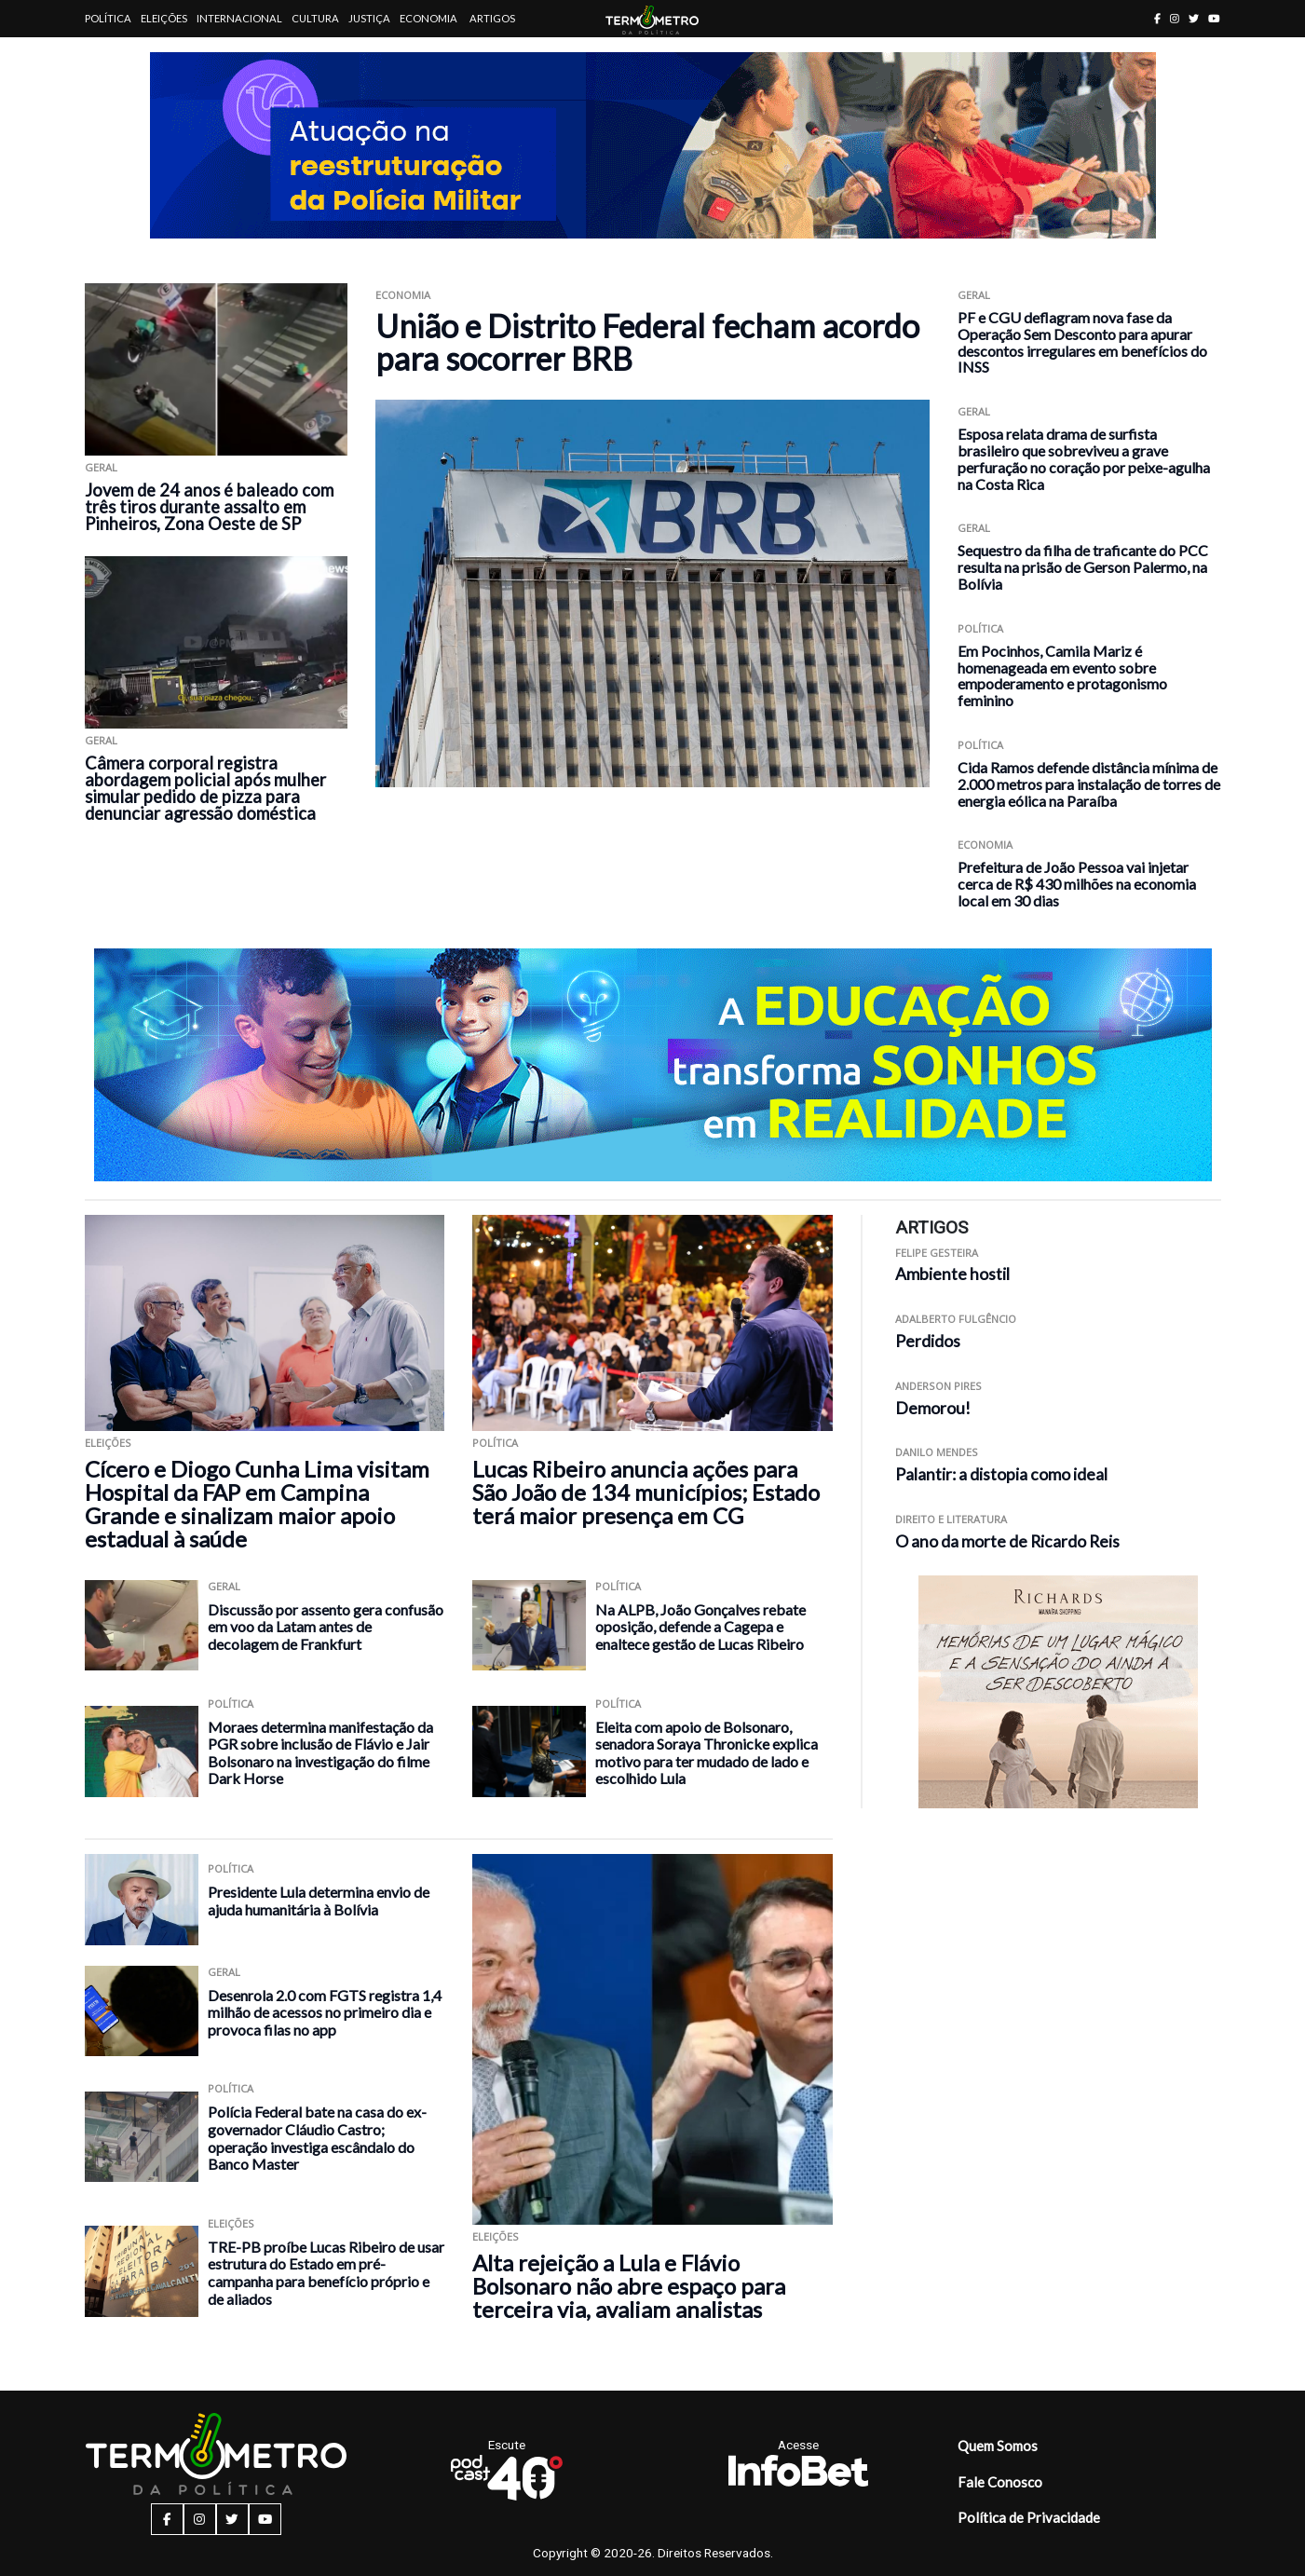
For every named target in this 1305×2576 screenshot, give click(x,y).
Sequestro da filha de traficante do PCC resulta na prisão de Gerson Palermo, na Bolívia (1083, 567)
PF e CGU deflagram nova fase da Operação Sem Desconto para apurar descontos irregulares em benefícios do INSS (1082, 341)
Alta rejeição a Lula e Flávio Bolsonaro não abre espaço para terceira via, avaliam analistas (628, 2286)
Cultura (315, 18)
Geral (101, 467)
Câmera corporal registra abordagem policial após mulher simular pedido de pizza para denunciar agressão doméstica (205, 788)
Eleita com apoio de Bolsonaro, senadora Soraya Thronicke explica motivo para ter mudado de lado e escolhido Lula (706, 1753)
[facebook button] (1157, 18)
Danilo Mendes (936, 1452)
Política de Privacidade (1029, 2517)
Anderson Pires (938, 1386)
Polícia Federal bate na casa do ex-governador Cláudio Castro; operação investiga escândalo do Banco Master (317, 2138)
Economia (428, 18)
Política (108, 18)
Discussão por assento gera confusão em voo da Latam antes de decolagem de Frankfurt (325, 1627)
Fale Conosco (1000, 2482)
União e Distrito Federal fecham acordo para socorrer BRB (647, 342)
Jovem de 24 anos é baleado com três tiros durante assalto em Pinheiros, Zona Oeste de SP (209, 507)
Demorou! (933, 1408)
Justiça (369, 18)
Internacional (239, 18)
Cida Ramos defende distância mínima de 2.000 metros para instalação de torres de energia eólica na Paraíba (1089, 784)
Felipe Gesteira (936, 1253)
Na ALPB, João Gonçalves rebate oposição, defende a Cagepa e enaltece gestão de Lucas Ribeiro (700, 1627)
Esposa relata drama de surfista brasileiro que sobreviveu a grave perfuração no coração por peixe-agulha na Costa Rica (1084, 458)
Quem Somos (998, 2445)
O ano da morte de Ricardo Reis (1007, 1541)
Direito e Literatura (951, 1519)
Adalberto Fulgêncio (955, 1319)
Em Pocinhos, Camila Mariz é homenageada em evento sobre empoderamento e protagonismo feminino (1062, 675)
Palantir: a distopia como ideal (1001, 1474)
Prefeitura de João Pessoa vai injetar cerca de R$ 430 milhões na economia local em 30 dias (1077, 883)
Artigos (492, 18)
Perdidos (927, 1341)
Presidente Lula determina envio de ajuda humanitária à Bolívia (318, 1900)
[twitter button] (1194, 18)
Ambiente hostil (952, 1274)
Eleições (164, 18)
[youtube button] (1214, 18)
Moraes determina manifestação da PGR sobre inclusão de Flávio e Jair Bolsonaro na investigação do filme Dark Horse (320, 1753)
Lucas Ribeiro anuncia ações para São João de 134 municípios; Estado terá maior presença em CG (646, 1492)
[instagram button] (1174, 18)
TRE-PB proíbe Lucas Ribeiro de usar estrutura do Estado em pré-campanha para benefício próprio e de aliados (326, 2273)
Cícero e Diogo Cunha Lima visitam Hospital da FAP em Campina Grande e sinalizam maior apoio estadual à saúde (257, 1503)
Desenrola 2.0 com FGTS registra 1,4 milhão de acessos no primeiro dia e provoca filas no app (325, 2012)
